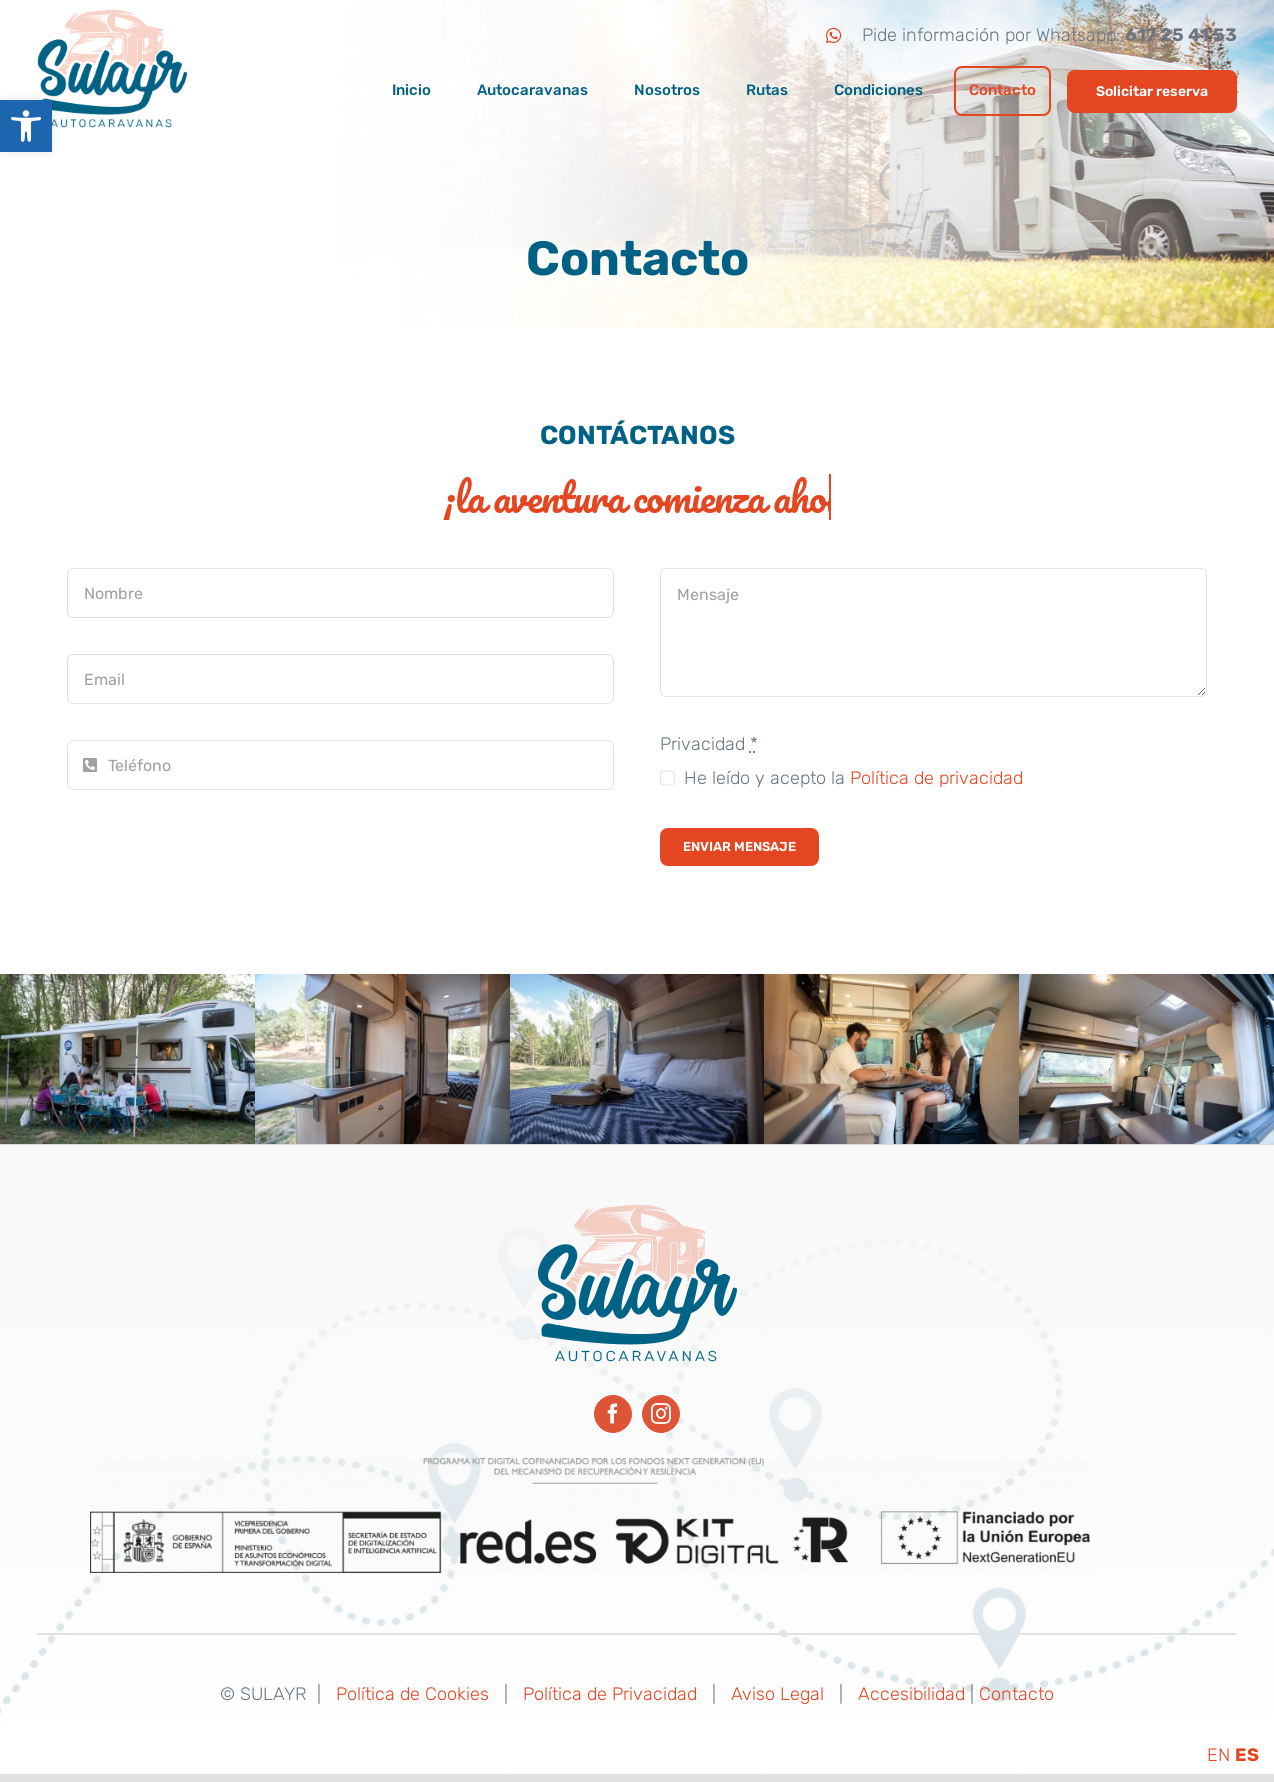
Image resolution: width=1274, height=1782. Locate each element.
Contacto (1016, 1694)
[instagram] (661, 1414)
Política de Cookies (412, 1694)
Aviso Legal (777, 1694)
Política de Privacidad (610, 1694)
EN (1218, 1755)
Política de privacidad (936, 780)
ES (1247, 1755)
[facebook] (613, 1414)
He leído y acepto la (853, 780)
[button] (26, 126)
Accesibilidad (911, 1694)
